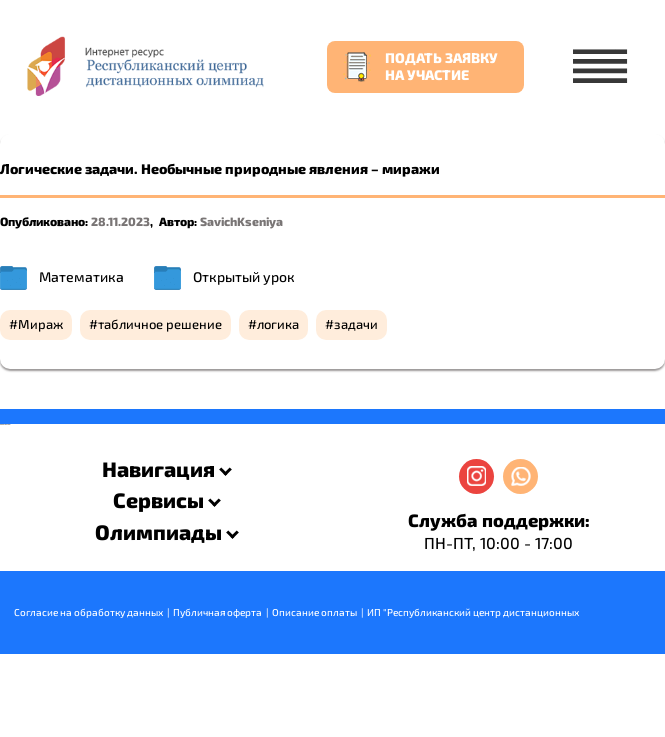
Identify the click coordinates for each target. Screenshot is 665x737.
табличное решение (160, 324)
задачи (356, 324)
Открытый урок (244, 276)
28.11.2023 (120, 221)
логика (278, 324)
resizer (8, 424)
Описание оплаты (314, 612)
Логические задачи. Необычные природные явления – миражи (220, 168)
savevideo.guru (3, 424)
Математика (81, 276)
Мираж (40, 324)
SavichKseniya (241, 221)
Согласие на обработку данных (88, 612)
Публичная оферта (217, 612)
